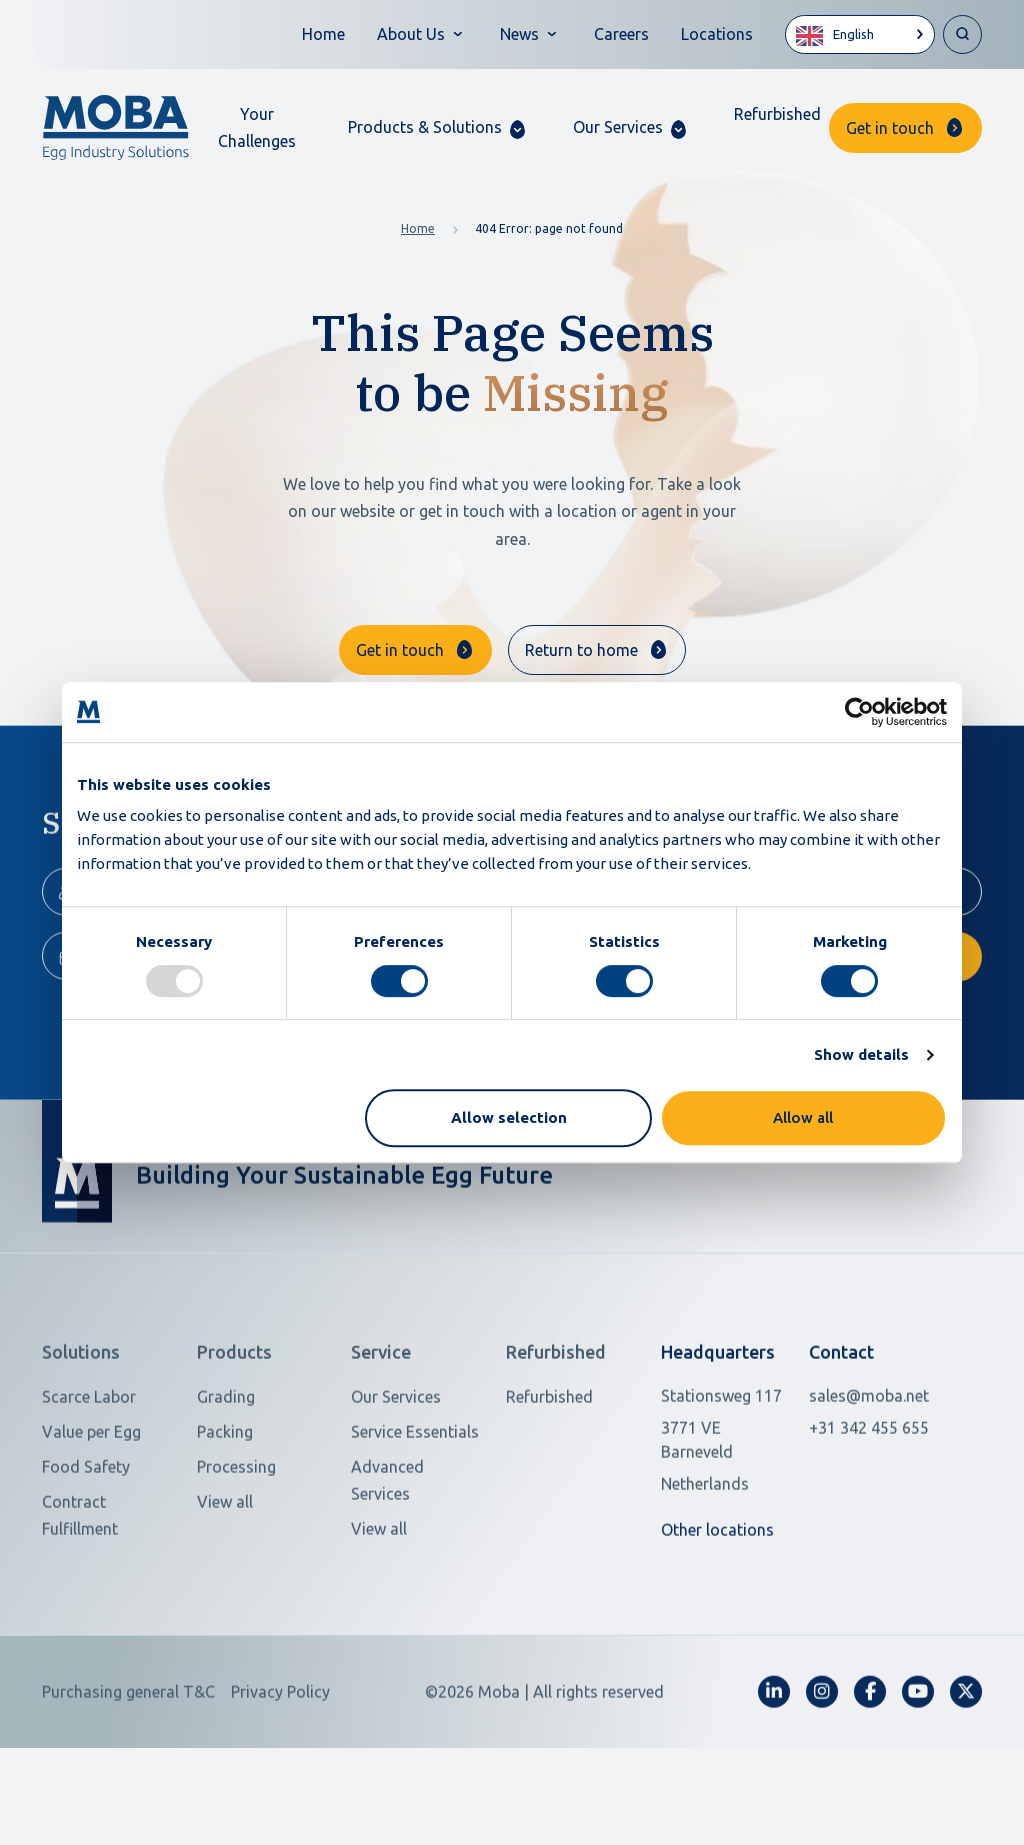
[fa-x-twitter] (966, 1757)
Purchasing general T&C (128, 1757)
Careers (621, 34)
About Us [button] (411, 34)
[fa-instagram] (822, 1757)
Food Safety (86, 1532)
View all (225, 1567)
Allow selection (509, 1117)
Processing (236, 1532)
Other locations (717, 1595)
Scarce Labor (89, 1462)
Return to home (581, 650)
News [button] (519, 34)
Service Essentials (415, 1497)
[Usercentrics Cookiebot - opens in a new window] (859, 712)
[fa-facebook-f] (870, 1757)
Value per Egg (91, 1497)
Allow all (803, 1117)
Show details (861, 1054)
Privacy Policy (280, 1757)
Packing (225, 1497)
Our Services (396, 1462)
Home (323, 34)
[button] (436, 127)
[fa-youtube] (918, 1757)
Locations (717, 34)
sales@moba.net (869, 1461)
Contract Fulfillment (80, 1580)
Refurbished (777, 114)
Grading (226, 1462)
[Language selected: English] (860, 34)
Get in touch (890, 128)
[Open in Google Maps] (723, 1505)
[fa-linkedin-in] (774, 1757)
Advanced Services (387, 1545)
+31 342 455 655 (869, 1493)
